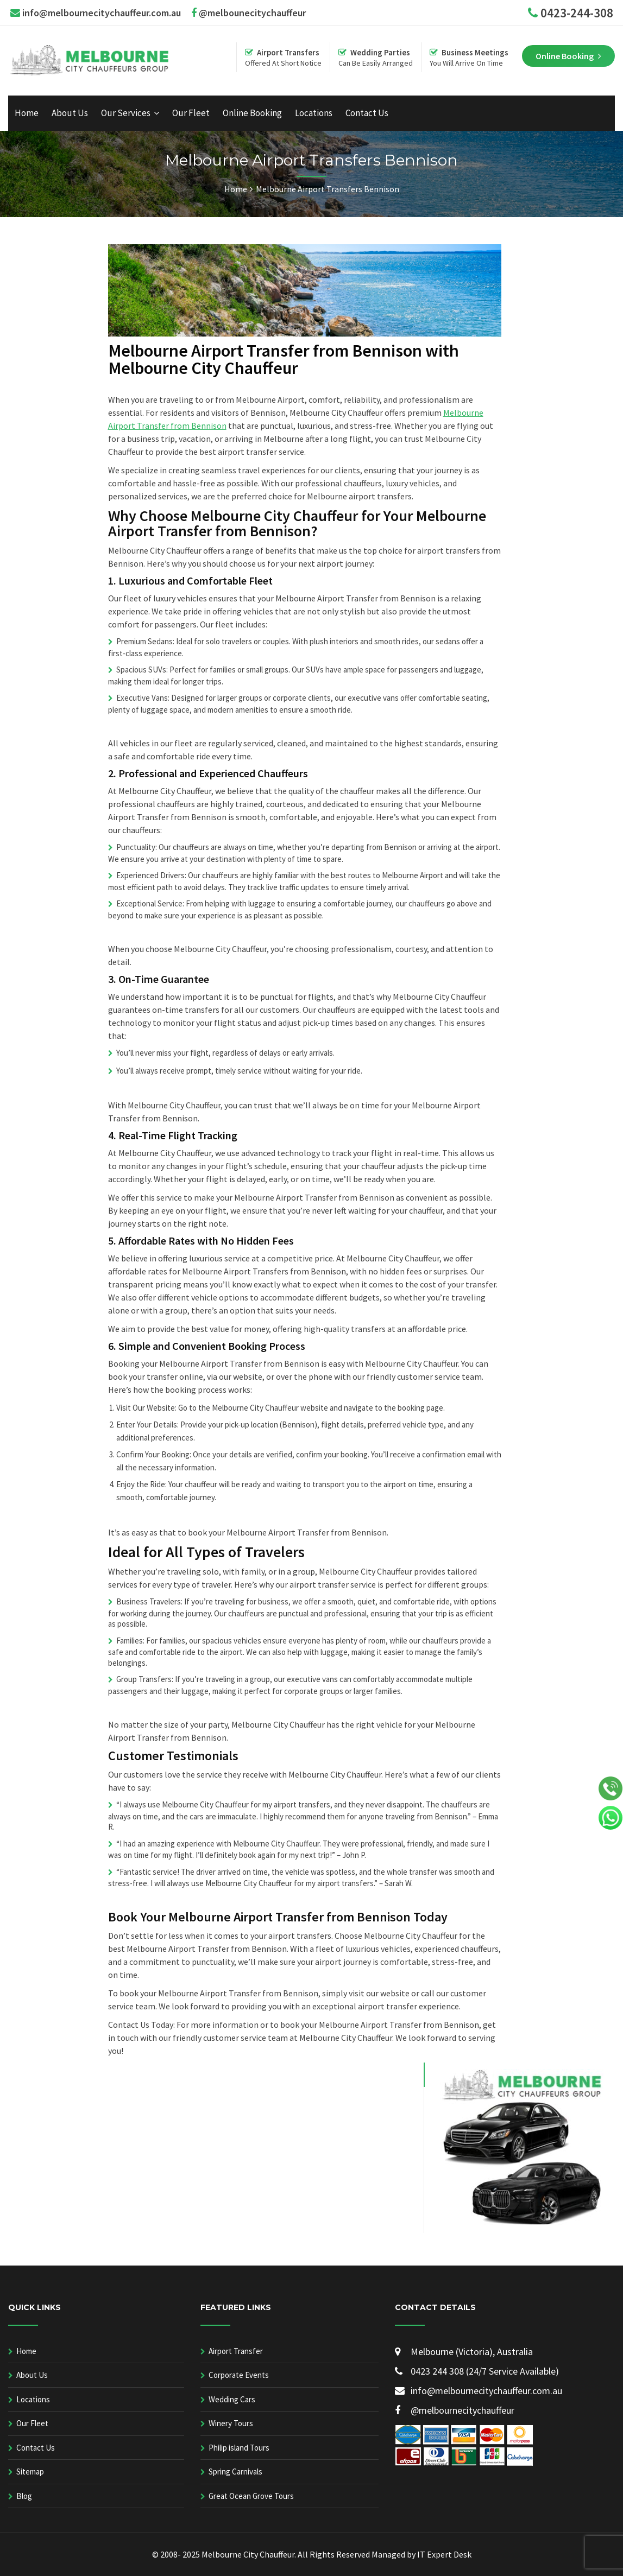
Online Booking (252, 113)
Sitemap (30, 2471)
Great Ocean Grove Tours (251, 2496)
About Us (70, 113)
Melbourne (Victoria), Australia (464, 2351)
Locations (313, 113)
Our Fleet (191, 113)
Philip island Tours (239, 2447)
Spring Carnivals (235, 2471)
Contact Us (366, 113)
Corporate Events (239, 2375)
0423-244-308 (576, 13)
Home (27, 113)
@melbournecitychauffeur (454, 2410)
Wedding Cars (232, 2399)
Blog (24, 2496)
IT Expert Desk (444, 2554)
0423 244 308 (430, 2371)
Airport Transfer (236, 2351)
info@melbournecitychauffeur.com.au (101, 13)
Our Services (125, 113)
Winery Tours (231, 2423)
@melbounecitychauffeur (248, 13)
